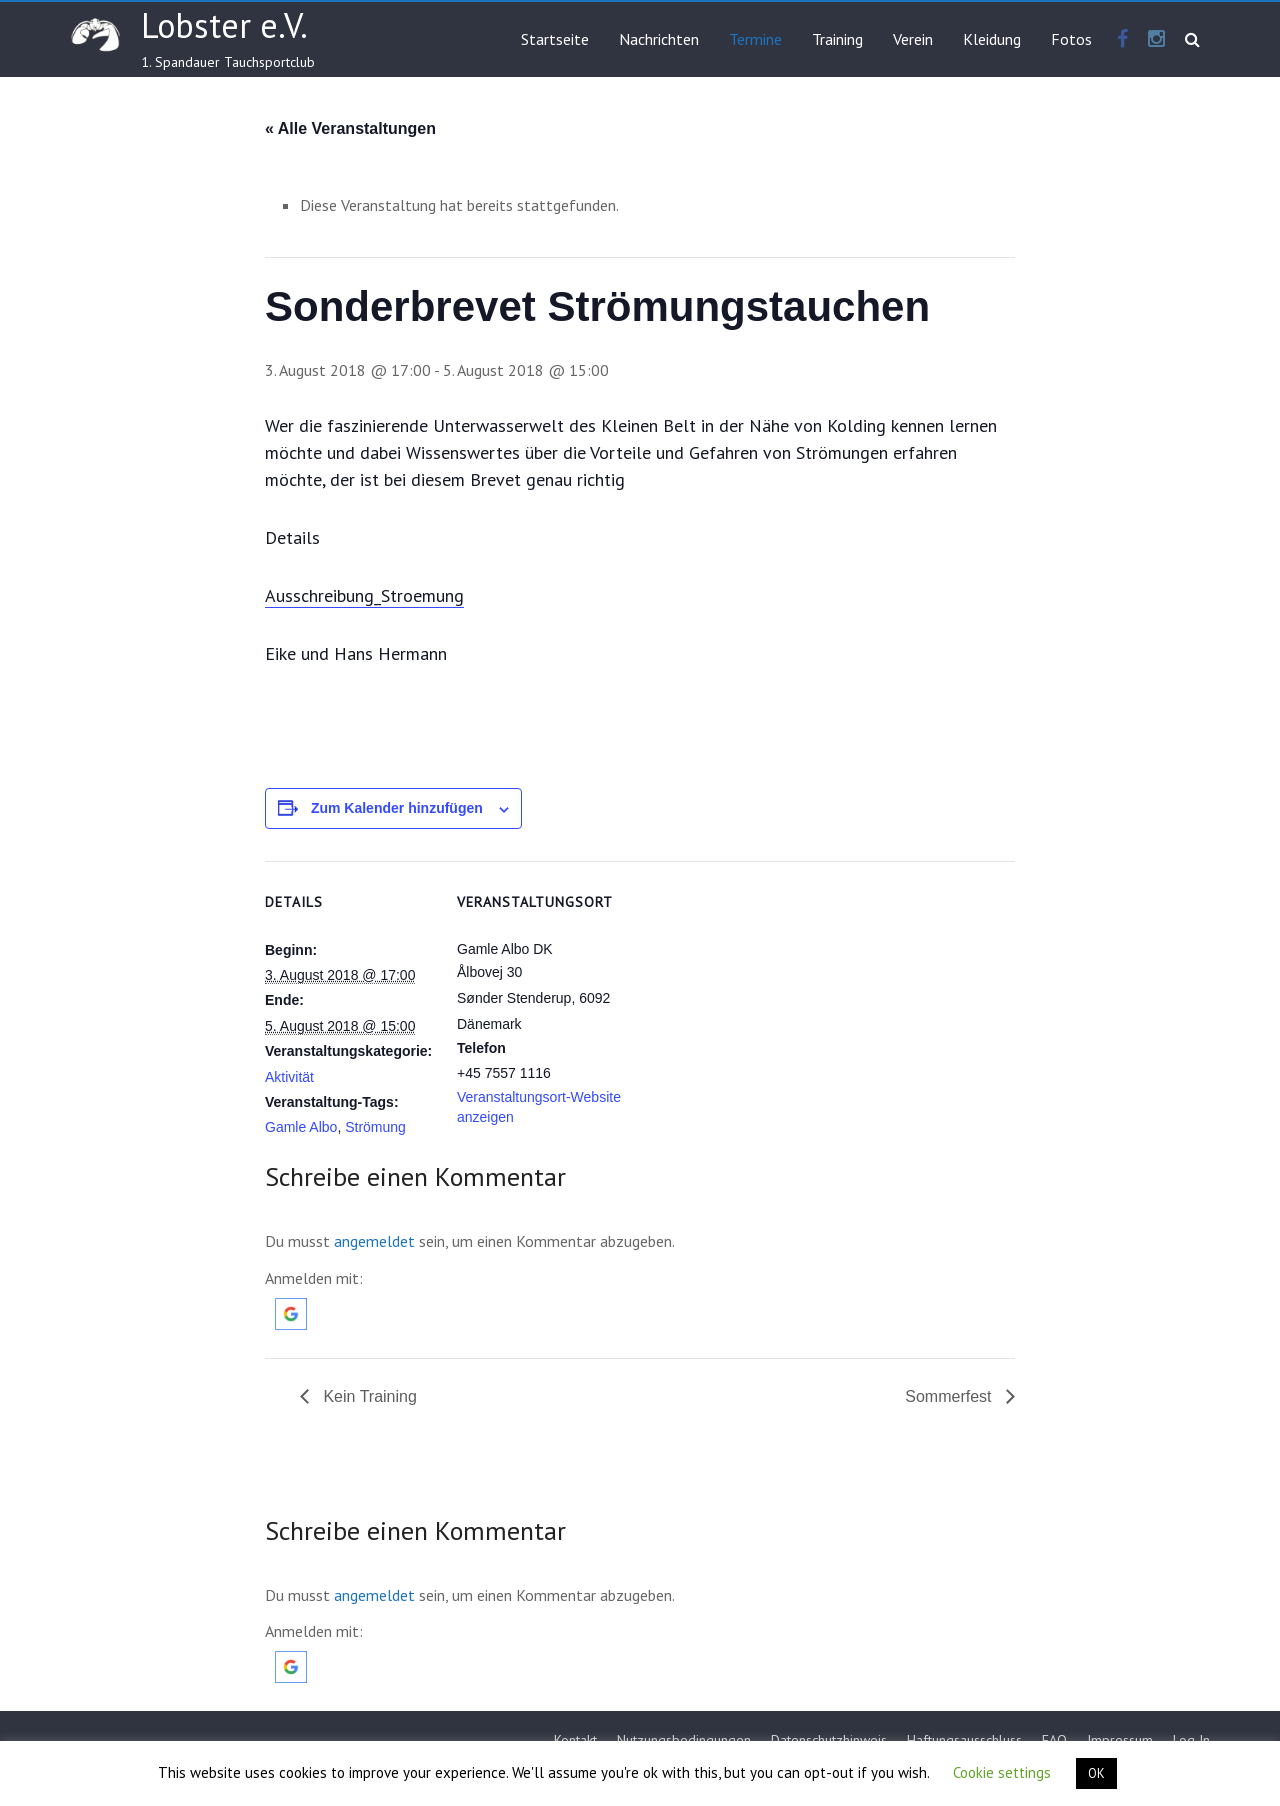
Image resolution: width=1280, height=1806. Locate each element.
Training (837, 39)
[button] (291, 1308)
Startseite (555, 39)
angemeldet (374, 1241)
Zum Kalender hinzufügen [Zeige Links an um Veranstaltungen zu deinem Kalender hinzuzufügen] (397, 808)
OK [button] (1096, 1773)
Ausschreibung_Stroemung (364, 595)
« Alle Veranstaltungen (350, 128)
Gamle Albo (301, 1127)
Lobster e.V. (224, 25)
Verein (913, 39)
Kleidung (992, 39)
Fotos (1071, 39)
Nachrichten (659, 39)
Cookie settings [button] (1002, 1772)
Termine (755, 39)
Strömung (375, 1127)
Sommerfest (950, 1396)
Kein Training (368, 1396)
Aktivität (289, 1077)
